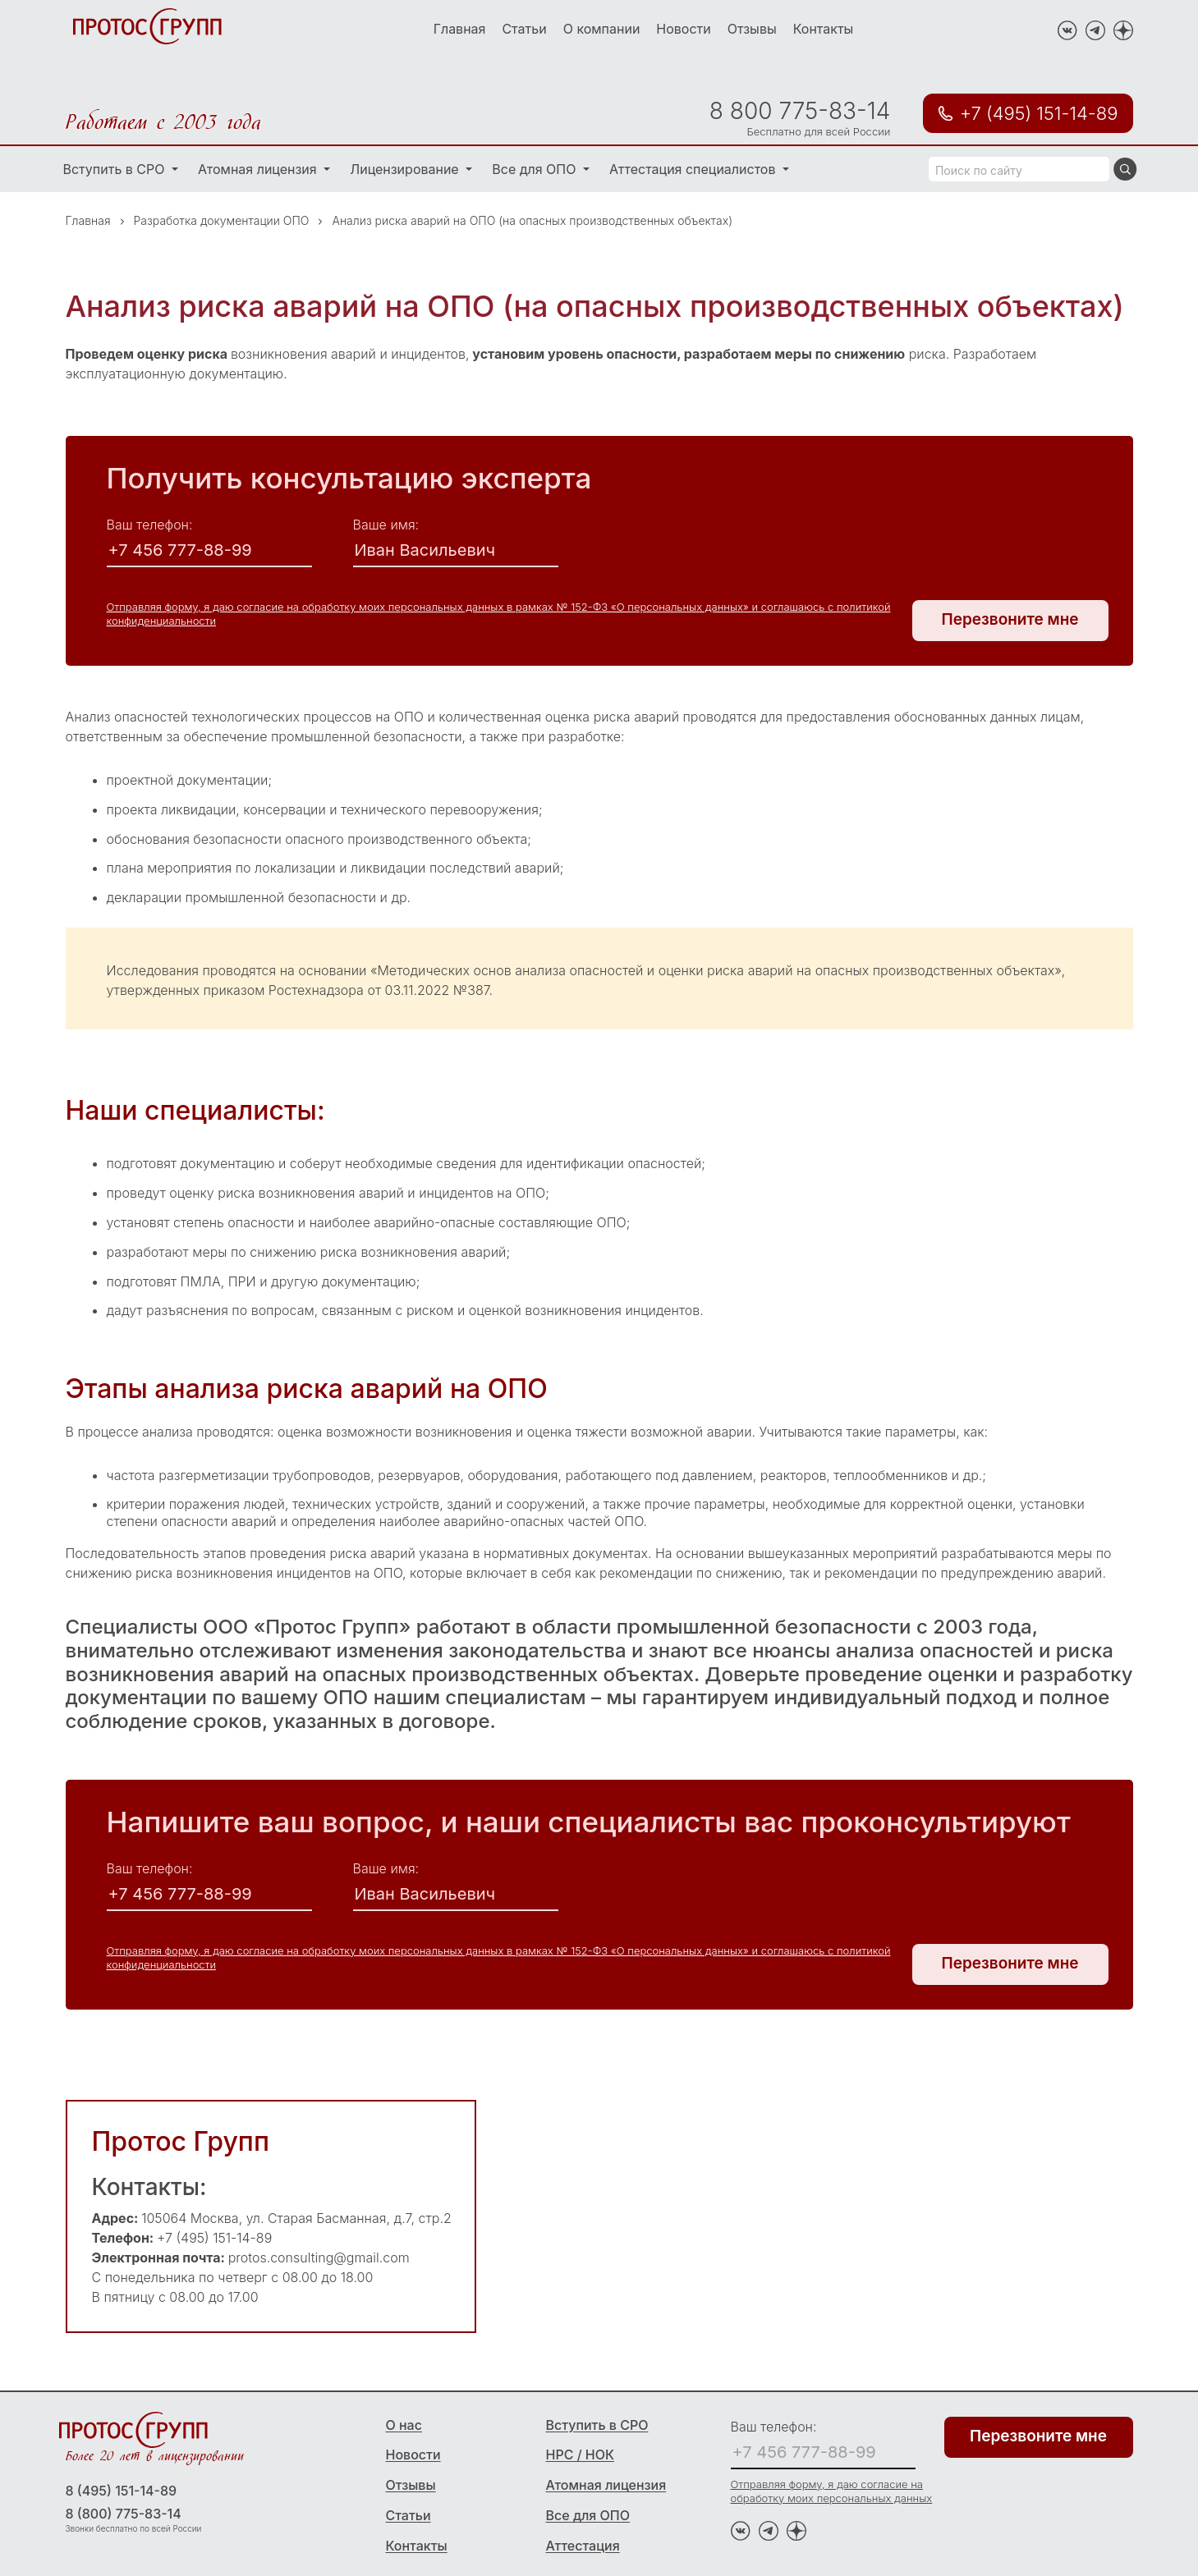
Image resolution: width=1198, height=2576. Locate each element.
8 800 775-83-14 (799, 111)
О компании (601, 29)
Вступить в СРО (116, 169)
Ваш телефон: (150, 524)
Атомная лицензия (259, 169)
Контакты (823, 29)
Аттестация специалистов (694, 169)
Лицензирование (406, 169)
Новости (683, 29)
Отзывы (752, 29)
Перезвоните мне (1010, 619)
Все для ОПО (536, 169)
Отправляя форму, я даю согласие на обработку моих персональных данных (832, 2491)
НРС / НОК (580, 2454)
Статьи (524, 29)
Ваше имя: (386, 524)
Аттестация (583, 2545)
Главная (460, 29)
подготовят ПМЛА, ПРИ (181, 1281)
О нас (404, 2425)
